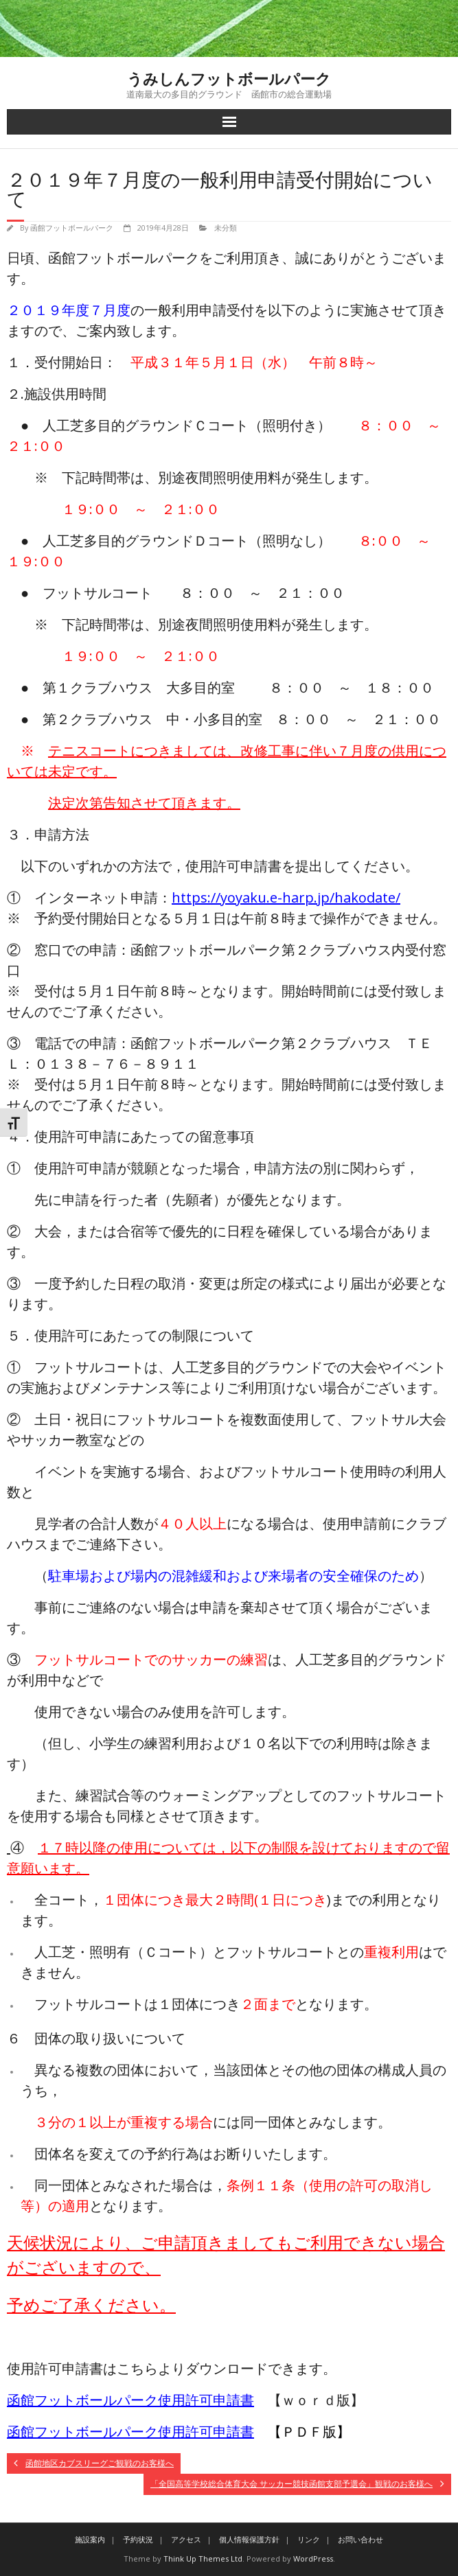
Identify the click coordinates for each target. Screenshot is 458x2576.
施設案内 (90, 2539)
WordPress (313, 2558)
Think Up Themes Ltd (202, 2558)
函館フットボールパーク (71, 227)
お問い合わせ (360, 2539)
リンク (308, 2539)
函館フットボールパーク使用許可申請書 (130, 2400)
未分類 (225, 227)
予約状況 (138, 2539)
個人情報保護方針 (249, 2539)
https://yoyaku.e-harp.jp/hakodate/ (286, 897)
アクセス (186, 2539)
